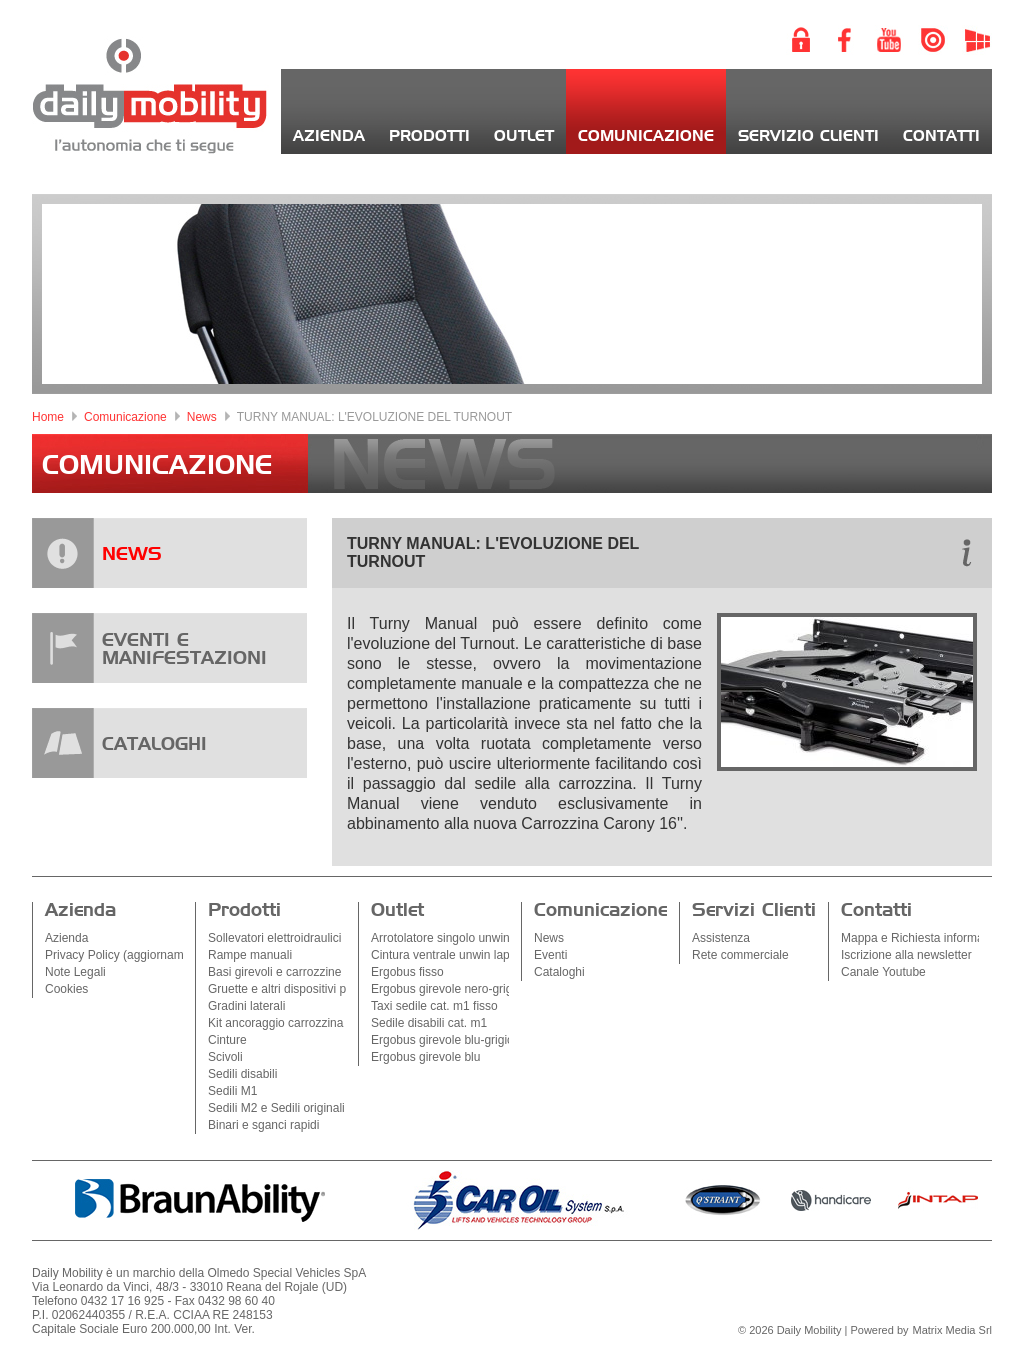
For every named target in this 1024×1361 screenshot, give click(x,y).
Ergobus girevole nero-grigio (446, 989)
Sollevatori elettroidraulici (274, 938)
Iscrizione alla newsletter (906, 955)
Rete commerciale (740, 955)
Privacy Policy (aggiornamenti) (126, 955)
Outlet (524, 136)
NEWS (132, 555)
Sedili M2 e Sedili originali (276, 1108)
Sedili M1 (232, 1091)
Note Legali (75, 972)
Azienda (329, 136)
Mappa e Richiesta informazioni (924, 938)
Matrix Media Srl (952, 1330)
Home (48, 417)
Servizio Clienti (808, 136)
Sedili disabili (242, 1074)
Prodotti (429, 136)
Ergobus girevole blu (425, 1057)
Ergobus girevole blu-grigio (442, 1040)
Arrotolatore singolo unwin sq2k (454, 938)
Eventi (550, 955)
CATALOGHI (154, 745)
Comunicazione (646, 136)
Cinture (227, 1040)
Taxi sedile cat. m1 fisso (434, 1006)
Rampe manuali (250, 955)
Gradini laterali (246, 1006)
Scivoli (225, 1057)
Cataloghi (559, 972)
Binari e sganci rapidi (263, 1125)
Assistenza (721, 938)
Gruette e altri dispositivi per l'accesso (308, 989)
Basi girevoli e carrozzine (274, 972)
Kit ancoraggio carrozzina (275, 1023)
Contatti (941, 136)
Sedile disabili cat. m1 (429, 1023)
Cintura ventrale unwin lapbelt (450, 955)
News (202, 417)
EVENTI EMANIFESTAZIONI (184, 650)
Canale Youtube (883, 972)
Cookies (66, 989)
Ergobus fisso (407, 972)
